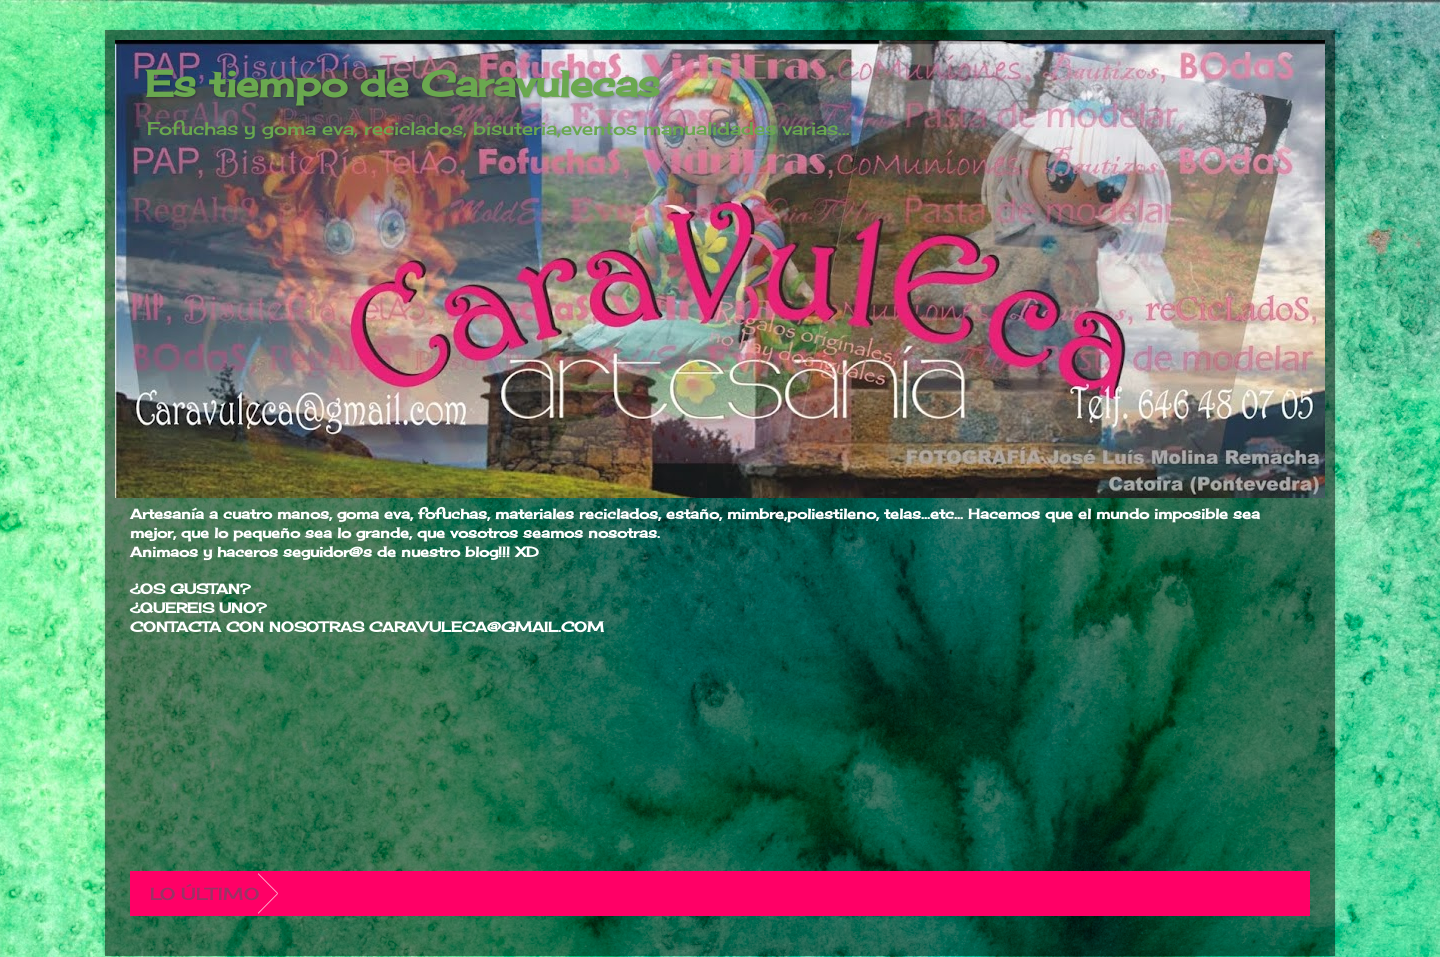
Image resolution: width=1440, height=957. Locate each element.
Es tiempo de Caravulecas (402, 84)
